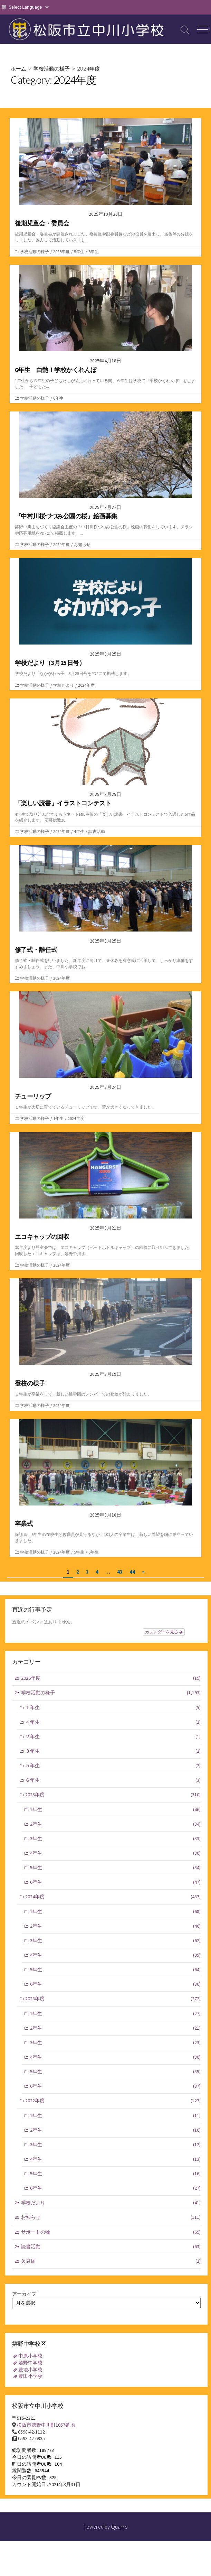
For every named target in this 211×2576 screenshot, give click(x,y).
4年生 (79, 831)
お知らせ (82, 544)
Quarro (119, 2526)
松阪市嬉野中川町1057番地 (46, 2425)
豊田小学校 (30, 2376)
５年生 (113, 1765)
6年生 (93, 251)
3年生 (115, 1838)
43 (120, 1571)
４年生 (113, 1722)
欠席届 (111, 2261)
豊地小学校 (30, 2369)
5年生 (79, 251)
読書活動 (96, 831)
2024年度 (61, 544)
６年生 (113, 1780)
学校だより (63, 685)
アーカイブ (24, 2294)
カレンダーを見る (164, 1632)
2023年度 (113, 1998)
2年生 (115, 1824)
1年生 (58, 1118)
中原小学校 (30, 2356)
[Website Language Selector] (28, 7)
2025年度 (61, 251)
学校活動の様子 (51, 68)
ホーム (18, 68)
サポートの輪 (111, 2232)
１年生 (113, 1707)
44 (132, 1571)
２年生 (113, 1736)
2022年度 (113, 2100)
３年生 (113, 1751)
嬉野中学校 (30, 2363)
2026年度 (111, 1678)
